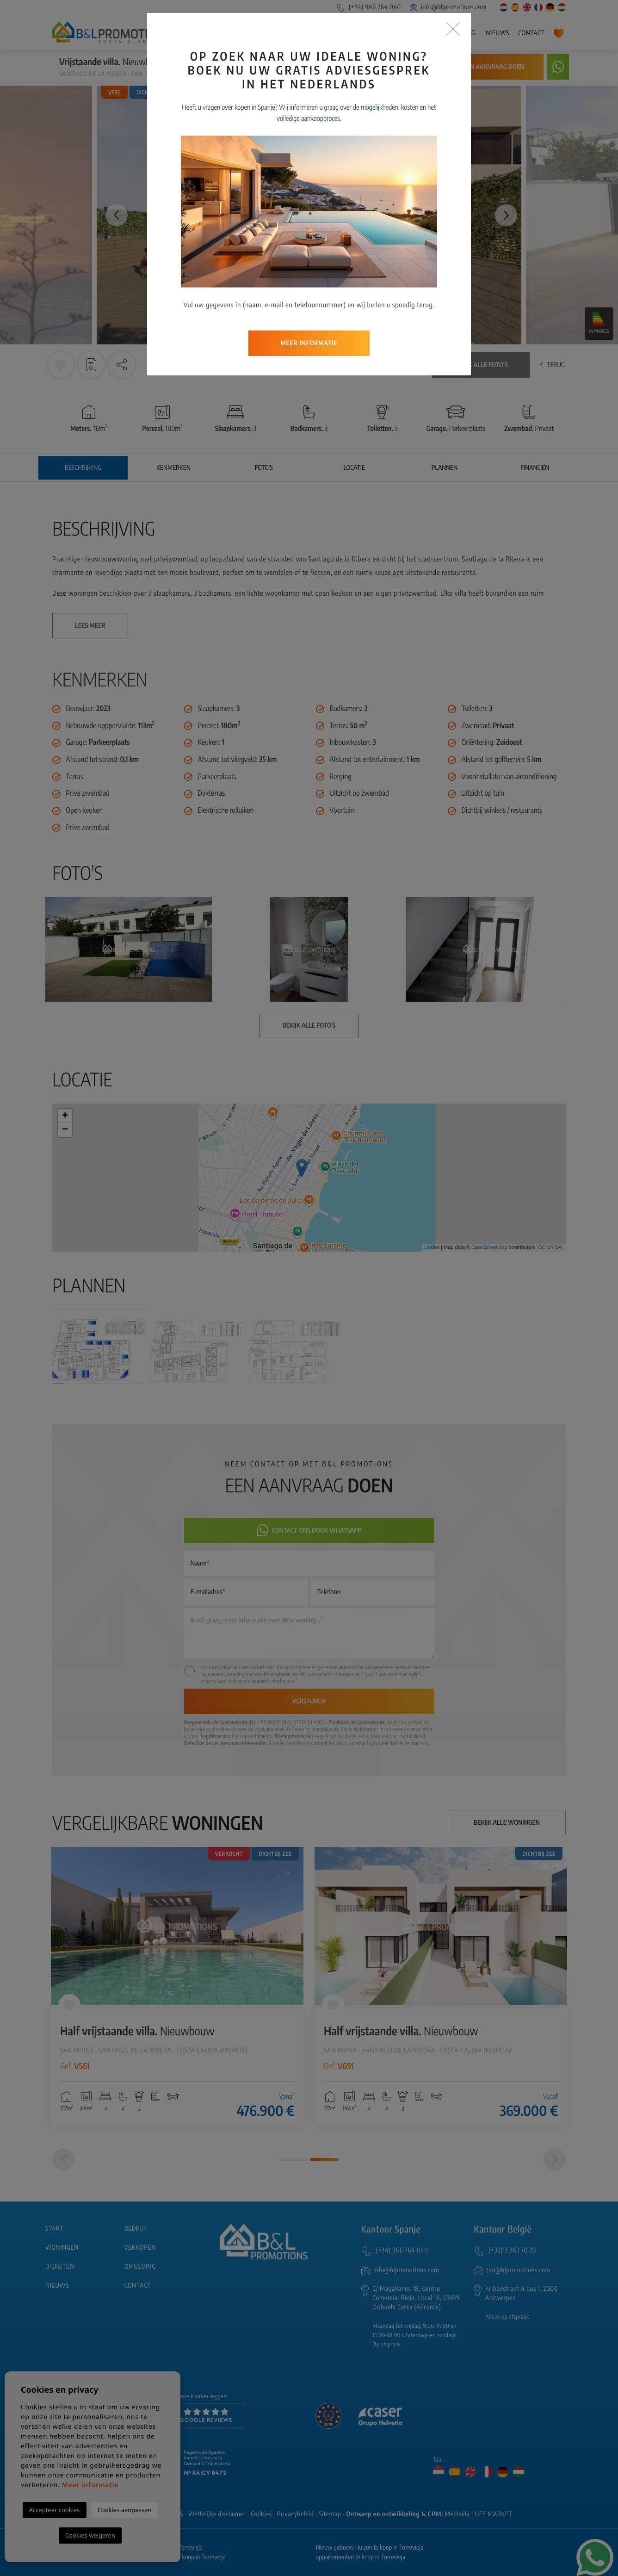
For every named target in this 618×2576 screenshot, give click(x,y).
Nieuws (497, 33)
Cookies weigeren (90, 2535)
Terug (552, 365)
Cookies (261, 2514)
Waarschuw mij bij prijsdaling (391, 67)
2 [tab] (324, 2159)
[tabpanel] (177, 1986)
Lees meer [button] (90, 626)
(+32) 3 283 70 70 (512, 2250)
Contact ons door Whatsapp (309, 1530)
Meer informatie (90, 2485)
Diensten (421, 33)
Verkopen (381, 33)
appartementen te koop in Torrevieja (360, 2557)
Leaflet (431, 1247)
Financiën (534, 468)
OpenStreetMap (489, 1247)
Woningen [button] (338, 33)
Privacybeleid (278, 1674)
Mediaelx (457, 2514)
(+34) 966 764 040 (368, 7)
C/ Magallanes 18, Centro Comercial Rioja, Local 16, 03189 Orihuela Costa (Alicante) (416, 2298)
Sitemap (330, 2514)
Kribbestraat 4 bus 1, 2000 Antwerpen (521, 2293)
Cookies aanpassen (125, 2510)
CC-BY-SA (550, 1247)
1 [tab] (293, 2159)
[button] (122, 365)
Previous (112, 215)
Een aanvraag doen (493, 67)
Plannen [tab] (444, 468)
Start (270, 33)
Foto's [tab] (264, 468)
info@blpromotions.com (448, 7)
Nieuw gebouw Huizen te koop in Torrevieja (369, 2547)
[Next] (555, 2159)
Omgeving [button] (460, 33)
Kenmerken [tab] (173, 468)
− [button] (65, 1130)
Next (506, 215)
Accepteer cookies (54, 2510)
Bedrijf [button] (299, 33)
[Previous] (63, 2159)
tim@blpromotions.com (518, 2270)
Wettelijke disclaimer (217, 2514)
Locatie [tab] (354, 468)
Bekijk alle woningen (507, 1823)
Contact (531, 33)
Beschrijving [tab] (83, 468)
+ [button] (65, 1116)
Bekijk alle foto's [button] (308, 1025)
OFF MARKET (493, 2514)
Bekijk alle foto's (480, 365)
